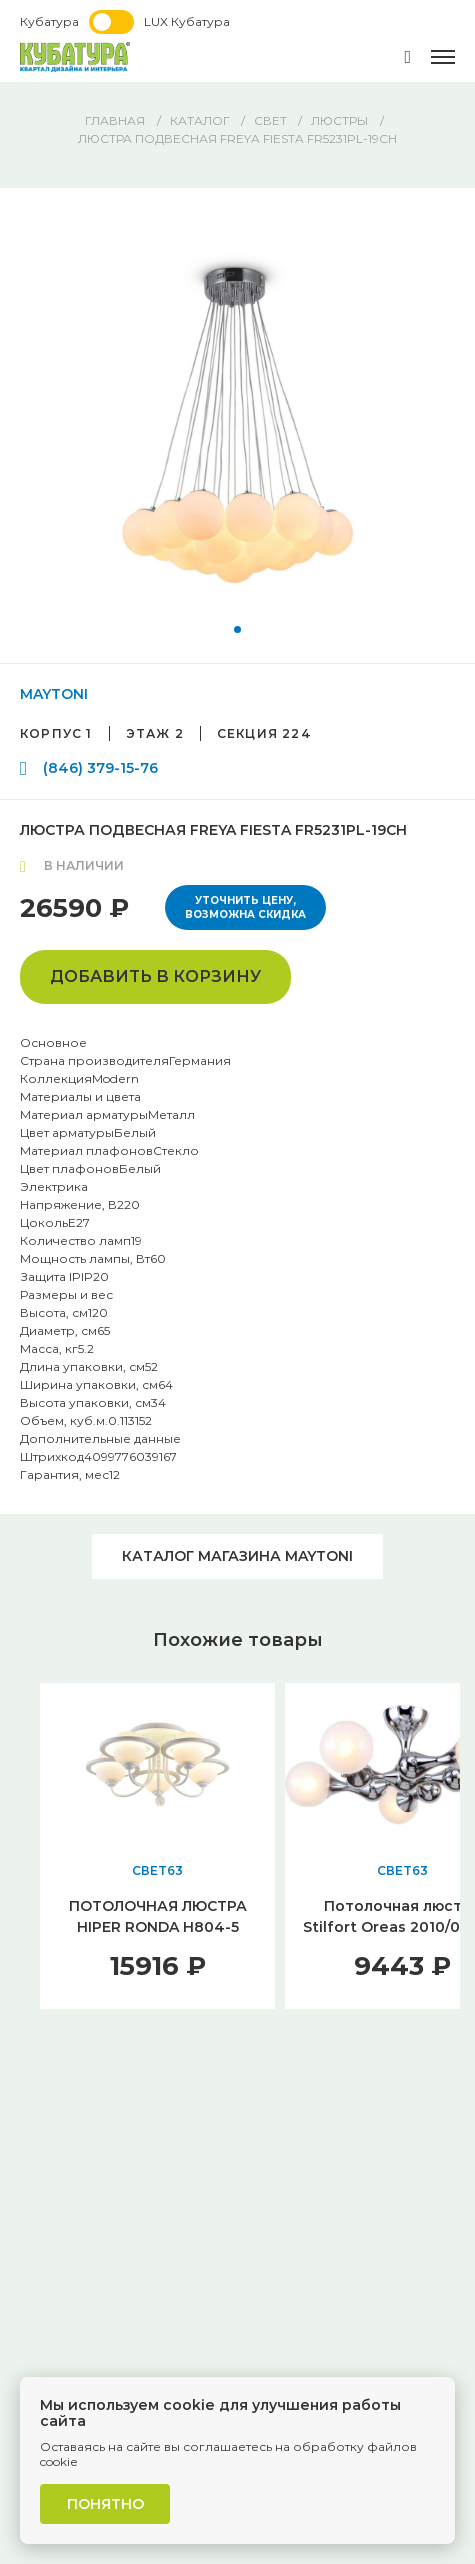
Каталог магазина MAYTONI (237, 1556)
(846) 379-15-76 (100, 768)
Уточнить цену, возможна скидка (245, 907)
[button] (237, 629)
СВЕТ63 (157, 1870)
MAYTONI (54, 694)
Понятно (105, 2504)
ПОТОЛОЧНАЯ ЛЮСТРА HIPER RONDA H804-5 (158, 1916)
